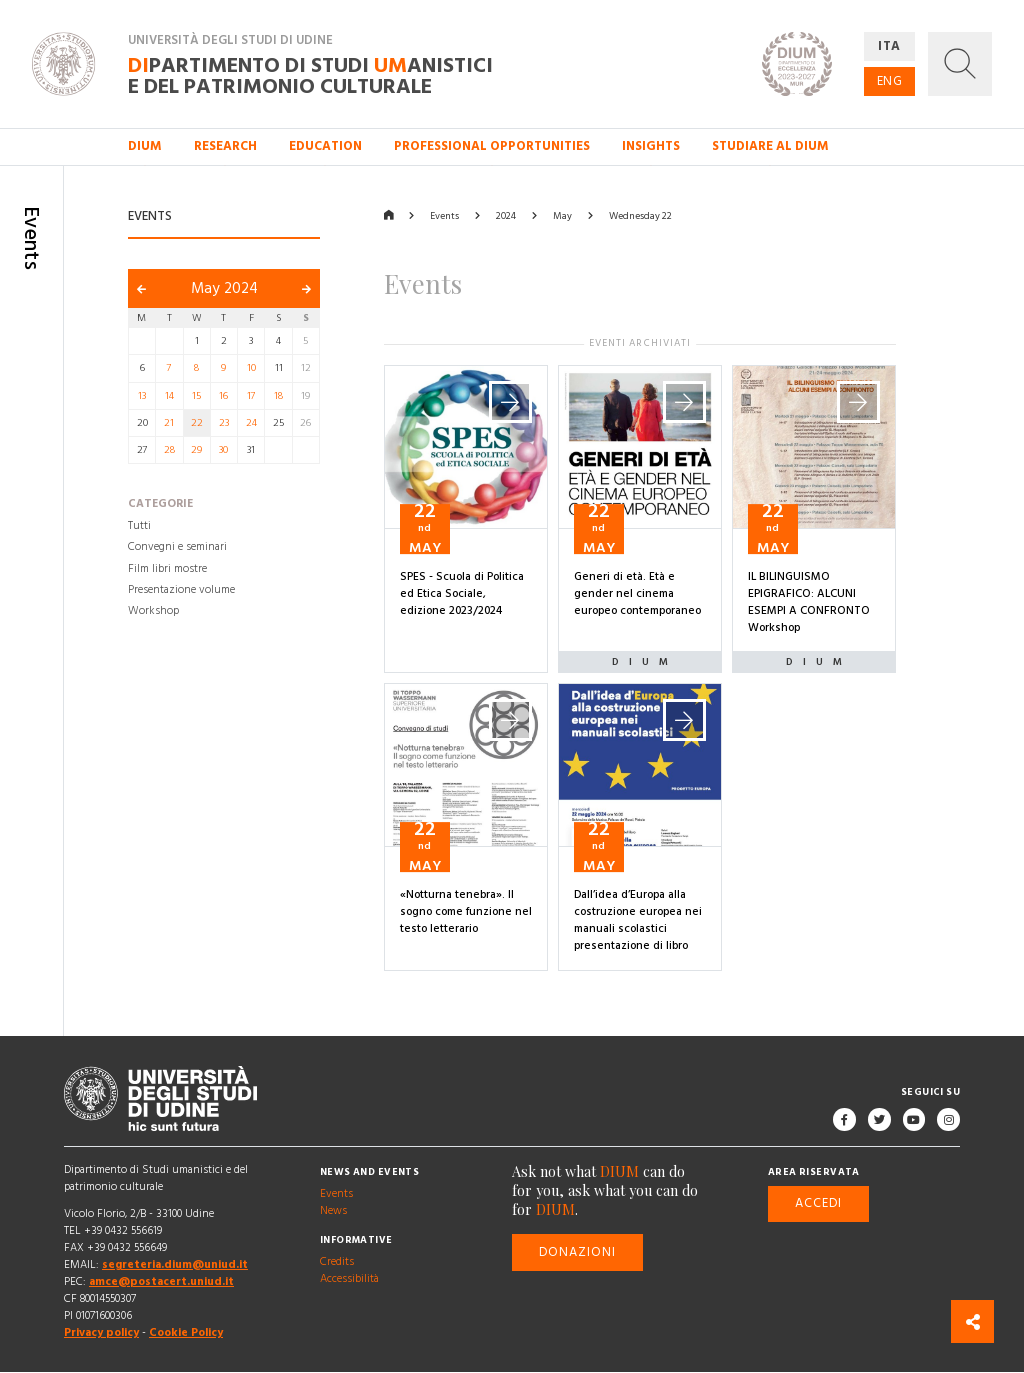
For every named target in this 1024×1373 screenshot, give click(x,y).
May (562, 216)
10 (251, 368)
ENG (890, 81)
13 (142, 396)
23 (224, 423)
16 (223, 396)
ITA (889, 46)
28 (169, 450)
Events (444, 216)
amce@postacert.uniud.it (161, 1282)
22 (197, 423)
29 (196, 450)
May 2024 (224, 288)
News (333, 1211)
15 (196, 396)
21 (169, 423)
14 (169, 396)
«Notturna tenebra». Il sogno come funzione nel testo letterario (466, 912)
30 (223, 450)
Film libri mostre (167, 569)
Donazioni (578, 1252)
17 (251, 396)
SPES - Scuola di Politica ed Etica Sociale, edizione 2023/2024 (462, 594)
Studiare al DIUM (770, 146)
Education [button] (325, 146)
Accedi (818, 1204)
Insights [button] (651, 146)
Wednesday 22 (640, 216)
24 (251, 423)
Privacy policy (101, 1334)
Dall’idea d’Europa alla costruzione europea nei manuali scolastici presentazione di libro (638, 920)
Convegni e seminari (177, 548)
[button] (960, 64)
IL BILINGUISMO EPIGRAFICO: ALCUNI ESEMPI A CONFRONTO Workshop (809, 602)
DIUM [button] (145, 146)
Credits (337, 1262)
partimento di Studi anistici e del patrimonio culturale (310, 75)
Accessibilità (349, 1279)
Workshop (153, 611)
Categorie (160, 505)
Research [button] (225, 146)
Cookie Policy (186, 1334)
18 (278, 396)
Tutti (139, 526)
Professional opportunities (492, 146)
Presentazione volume (181, 590)
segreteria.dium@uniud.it (175, 1265)
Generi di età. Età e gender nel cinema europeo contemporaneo (637, 594)
